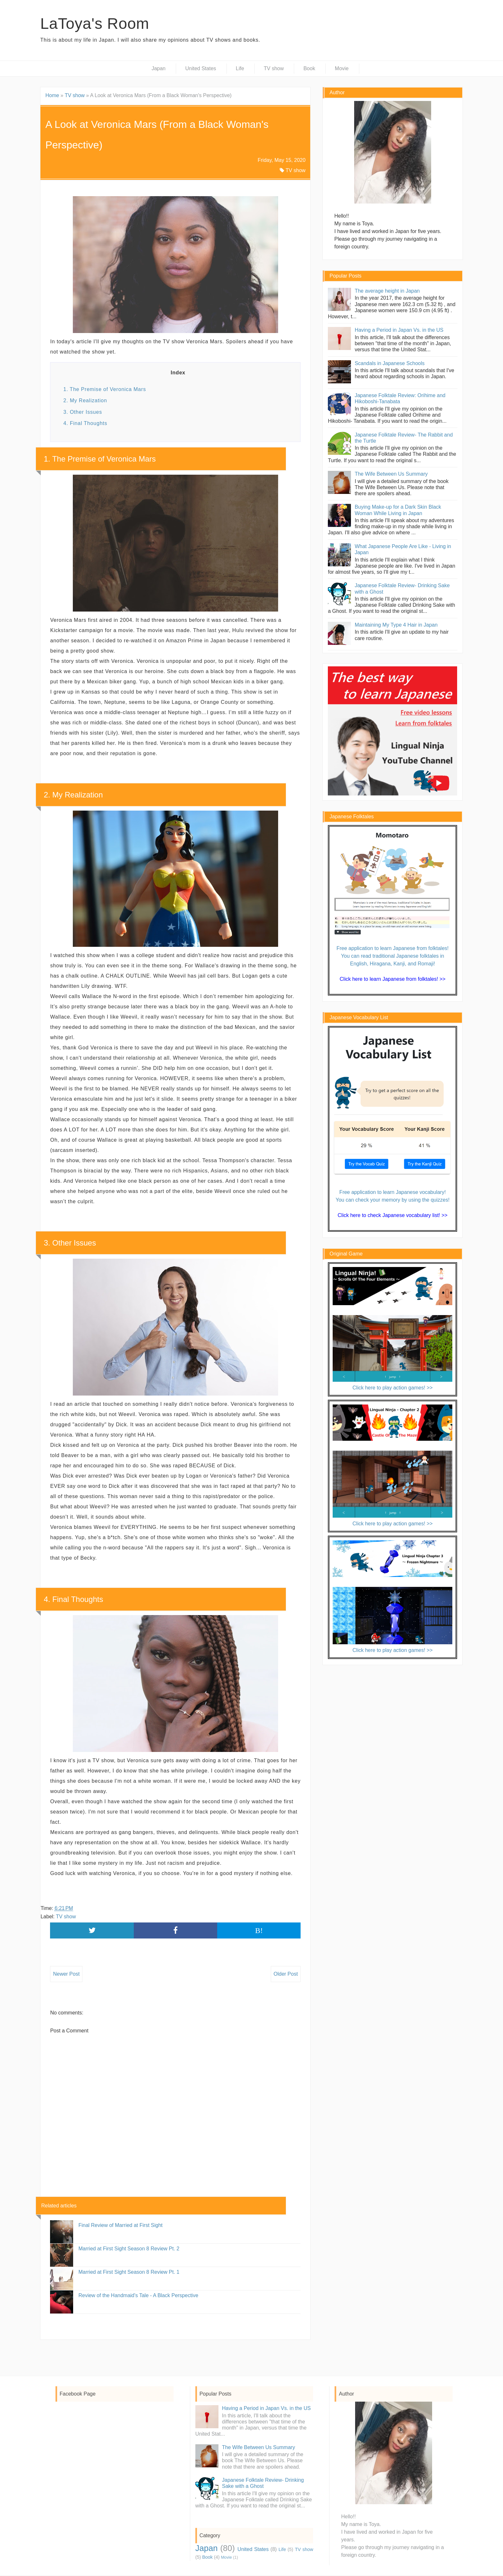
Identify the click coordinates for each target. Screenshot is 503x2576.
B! (259, 1930)
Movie (342, 68)
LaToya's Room (94, 23)
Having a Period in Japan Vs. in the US (399, 330)
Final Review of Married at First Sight (120, 2225)
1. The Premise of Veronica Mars (104, 389)
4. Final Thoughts (85, 423)
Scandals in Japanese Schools (390, 363)
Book (309, 68)
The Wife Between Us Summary (391, 474)
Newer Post (66, 1974)
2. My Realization (85, 400)
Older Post (286, 1974)
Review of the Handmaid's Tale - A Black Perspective (138, 2295)
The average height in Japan (387, 291)
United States (200, 68)
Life (240, 68)
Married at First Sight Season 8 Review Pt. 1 (128, 2272)
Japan (158, 68)
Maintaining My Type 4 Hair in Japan (396, 625)
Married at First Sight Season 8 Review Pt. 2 (128, 2248)
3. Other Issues (82, 412)
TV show (274, 68)
